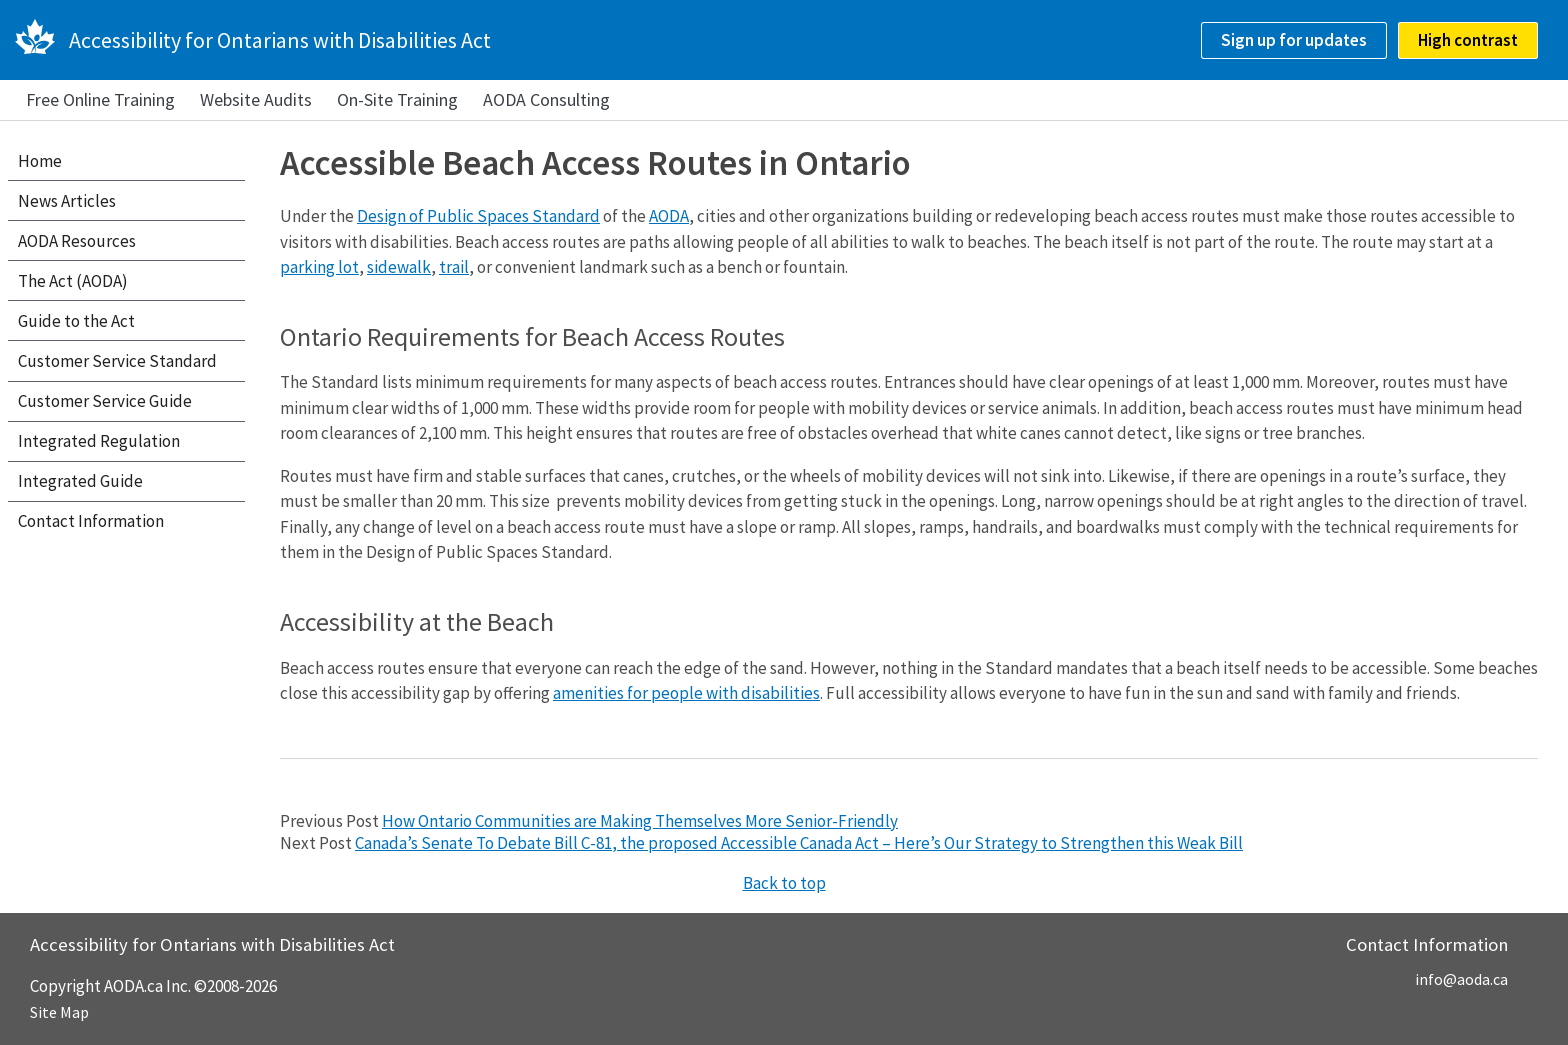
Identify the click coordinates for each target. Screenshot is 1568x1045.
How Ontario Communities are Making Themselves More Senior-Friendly (640, 821)
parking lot (319, 267)
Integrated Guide (80, 481)
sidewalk (399, 267)
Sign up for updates (1294, 40)
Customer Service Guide (105, 401)
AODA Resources (77, 241)
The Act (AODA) (73, 281)
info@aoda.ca (1461, 979)
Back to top (784, 883)
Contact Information (91, 521)
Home (40, 161)
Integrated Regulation (99, 441)
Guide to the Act (76, 321)
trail (454, 267)
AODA (669, 216)
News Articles (67, 201)
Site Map (59, 1012)
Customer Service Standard (117, 361)
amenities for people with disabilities (686, 693)
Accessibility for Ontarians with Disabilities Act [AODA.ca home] (280, 40)
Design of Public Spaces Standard (478, 216)
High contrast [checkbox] (1468, 40)
